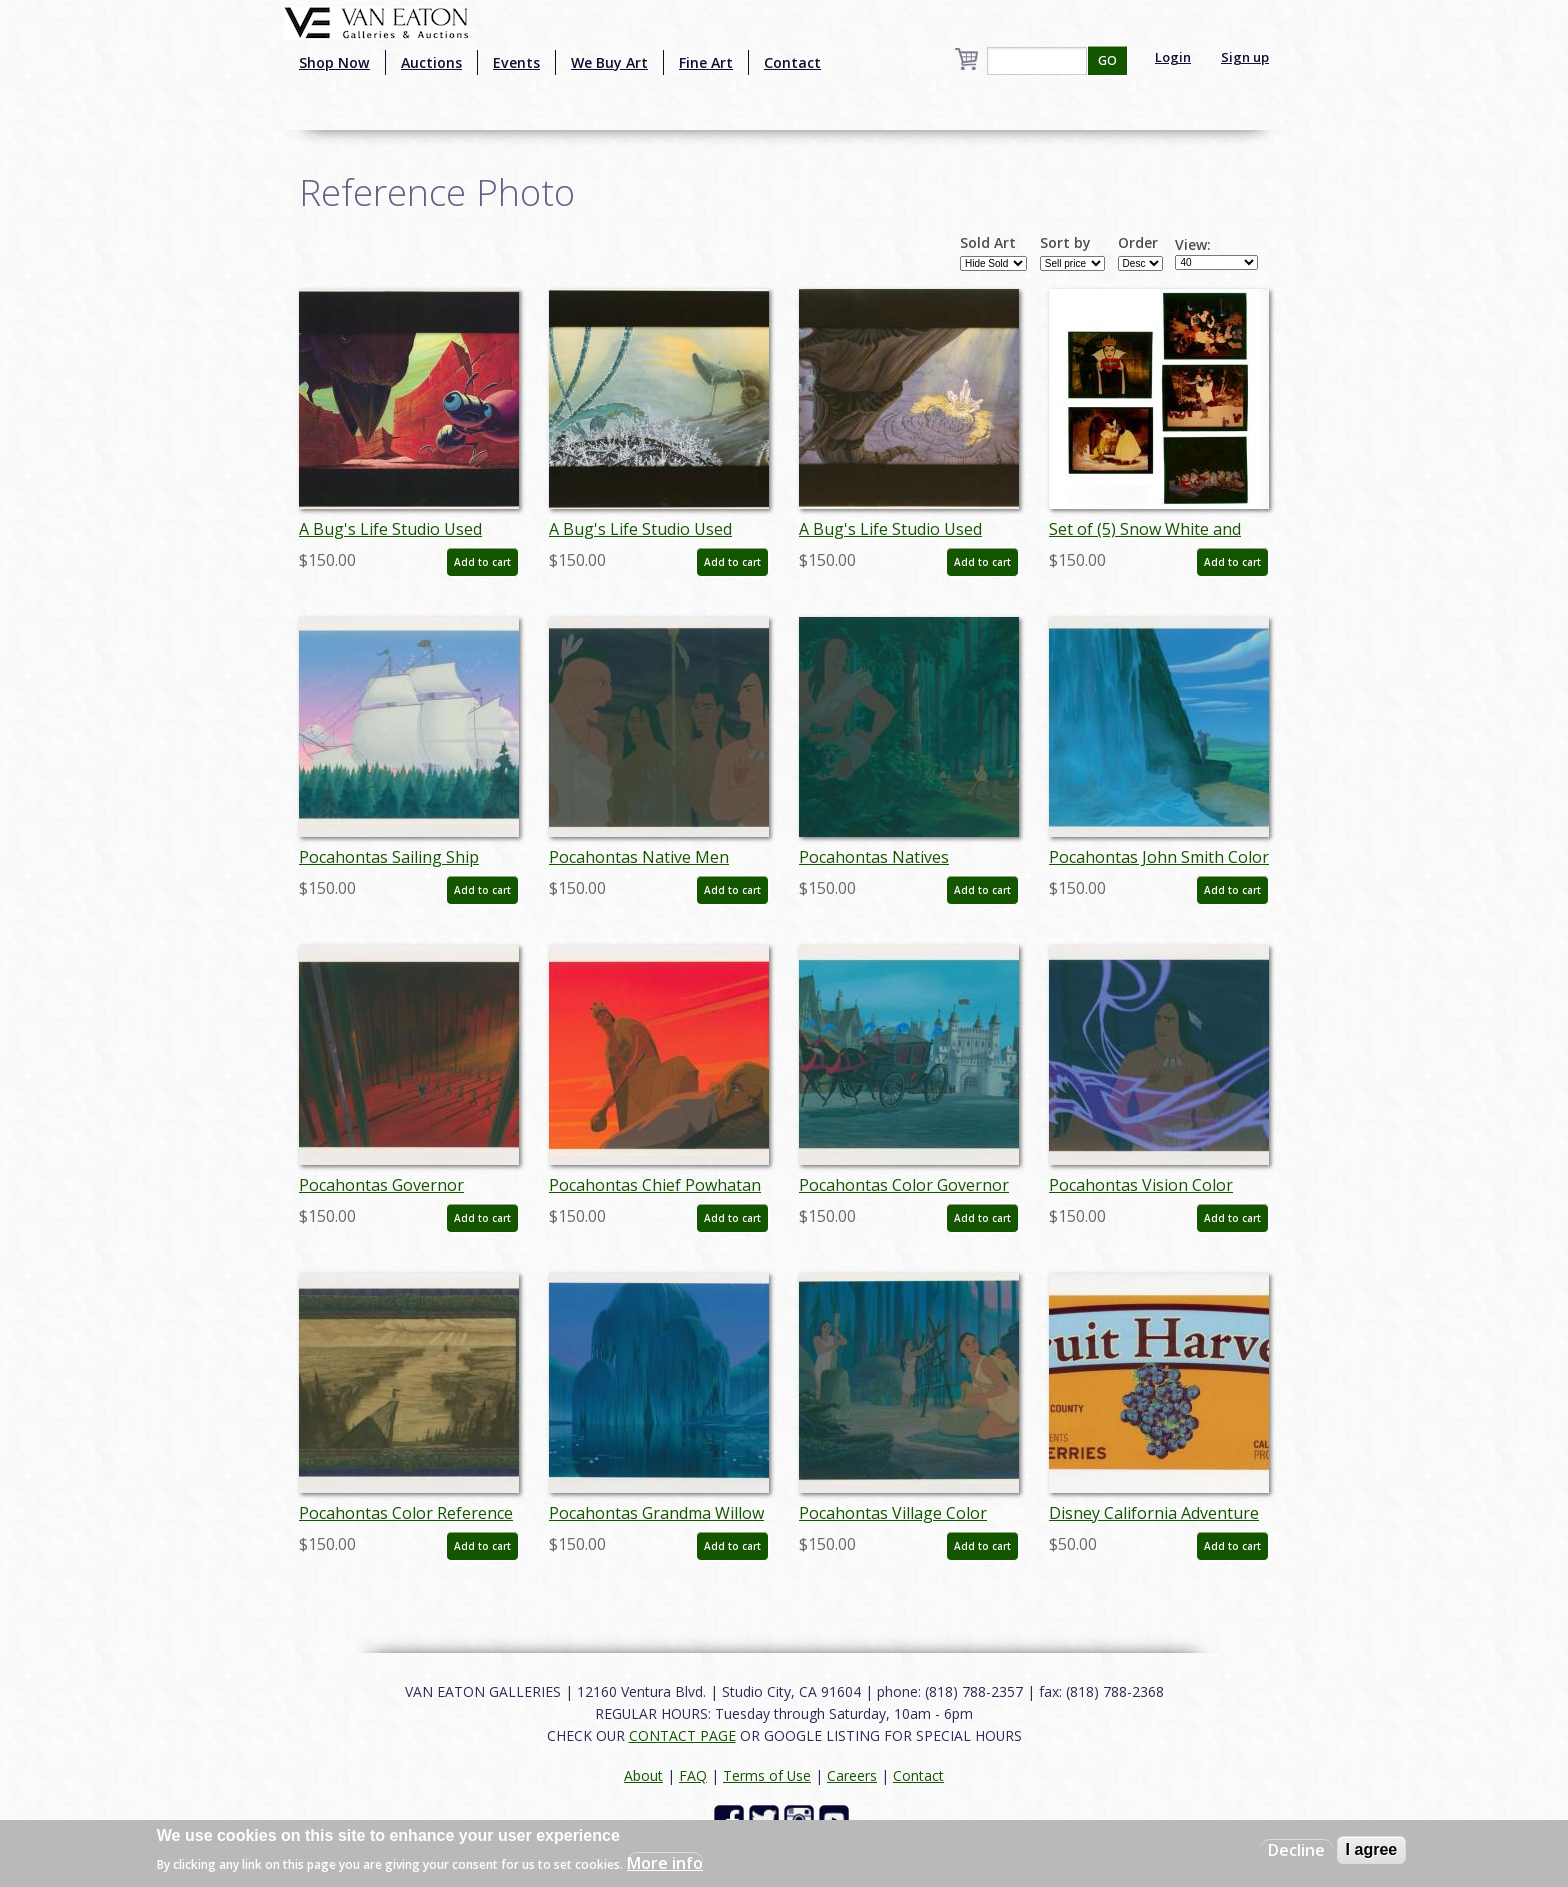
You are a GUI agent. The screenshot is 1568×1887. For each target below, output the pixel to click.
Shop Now (334, 62)
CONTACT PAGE (682, 1735)
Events (516, 62)
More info (665, 1863)
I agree (1372, 1849)
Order (1138, 243)
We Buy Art (609, 62)
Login (1173, 57)
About (643, 1775)
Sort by (1065, 243)
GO (1107, 60)
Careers (852, 1775)
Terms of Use (767, 1775)
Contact (792, 62)
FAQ (693, 1775)
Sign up (1245, 57)
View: (1193, 245)
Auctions (431, 62)
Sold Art (988, 243)
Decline (1296, 1850)
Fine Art (706, 62)
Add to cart (482, 562)
